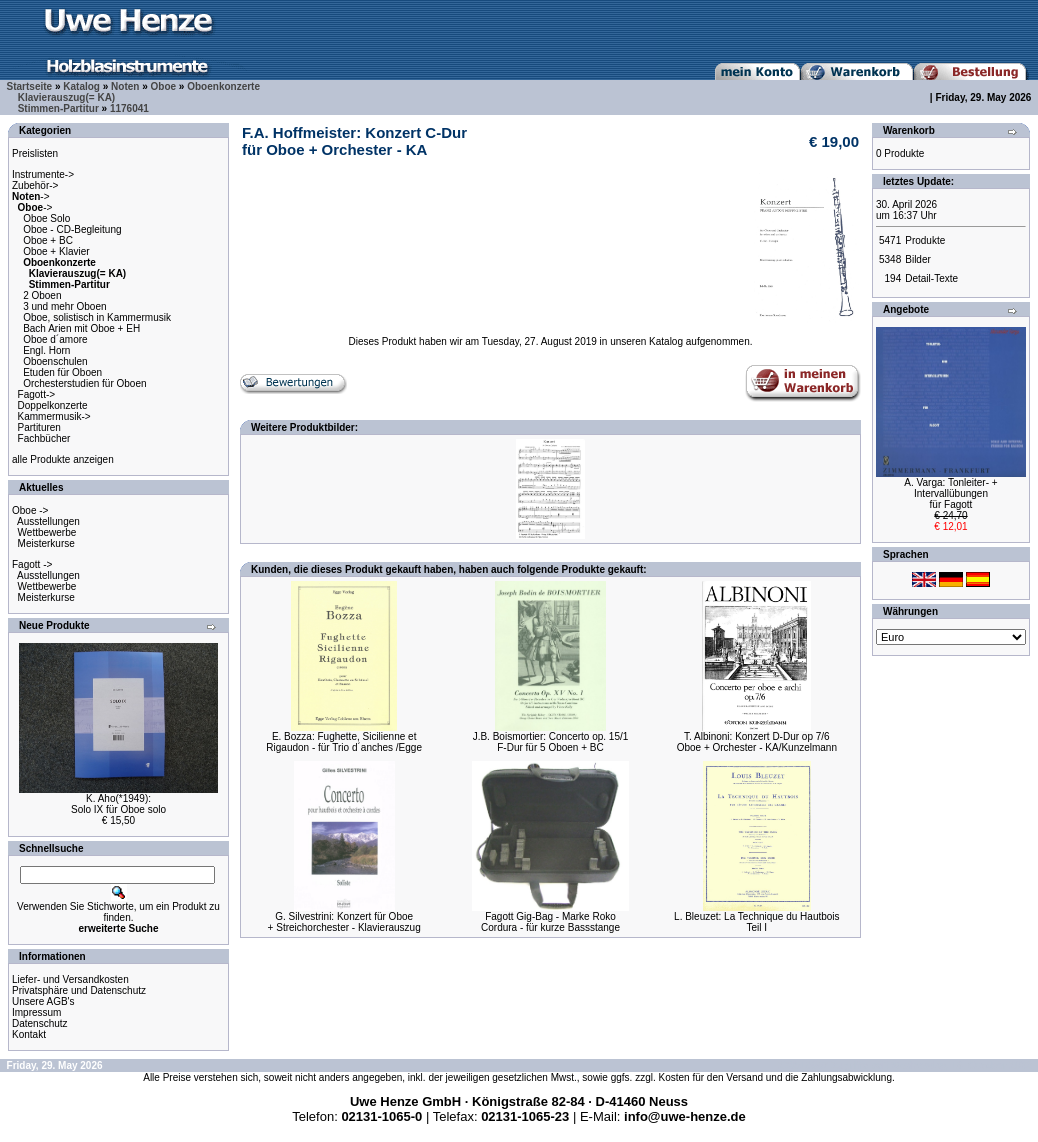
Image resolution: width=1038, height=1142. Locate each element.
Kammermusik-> (54, 416)
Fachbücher (44, 438)
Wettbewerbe (47, 532)
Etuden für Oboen (62, 372)
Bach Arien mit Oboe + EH (81, 328)
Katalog (81, 86)
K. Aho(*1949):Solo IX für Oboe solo (118, 804)
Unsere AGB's (43, 1001)
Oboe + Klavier (56, 251)
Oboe (164, 86)
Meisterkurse (46, 543)
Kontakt (29, 1034)
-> (31, 196)
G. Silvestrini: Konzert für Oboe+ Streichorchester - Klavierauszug (344, 922)
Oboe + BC (48, 240)
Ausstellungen (48, 521)
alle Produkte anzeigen (63, 459)
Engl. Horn (46, 350)
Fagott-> (37, 394)
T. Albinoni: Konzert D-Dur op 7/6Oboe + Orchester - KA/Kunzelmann (757, 742)
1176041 (129, 108)
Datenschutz (40, 1023)
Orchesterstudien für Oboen (84, 383)
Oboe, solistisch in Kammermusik (97, 317)
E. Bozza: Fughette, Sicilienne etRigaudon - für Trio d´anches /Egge (344, 742)
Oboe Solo (46, 218)
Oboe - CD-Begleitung (72, 229)
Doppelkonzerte (53, 405)
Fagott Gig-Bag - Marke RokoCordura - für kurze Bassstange (550, 922)
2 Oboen (42, 295)
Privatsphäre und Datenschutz (79, 990)
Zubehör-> (35, 185)
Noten (125, 86)
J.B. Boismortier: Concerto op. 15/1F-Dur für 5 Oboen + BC (551, 742)
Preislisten (35, 153)
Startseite (30, 86)
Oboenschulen (55, 361)
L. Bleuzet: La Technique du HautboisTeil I (757, 922)
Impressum (36, 1012)
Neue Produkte (54, 625)
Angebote (906, 309)
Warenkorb (909, 130)
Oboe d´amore (55, 339)
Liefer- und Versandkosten (70, 979)
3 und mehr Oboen (64, 306)
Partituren (39, 427)
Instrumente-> (43, 174)
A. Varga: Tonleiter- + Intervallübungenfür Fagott (950, 493)
